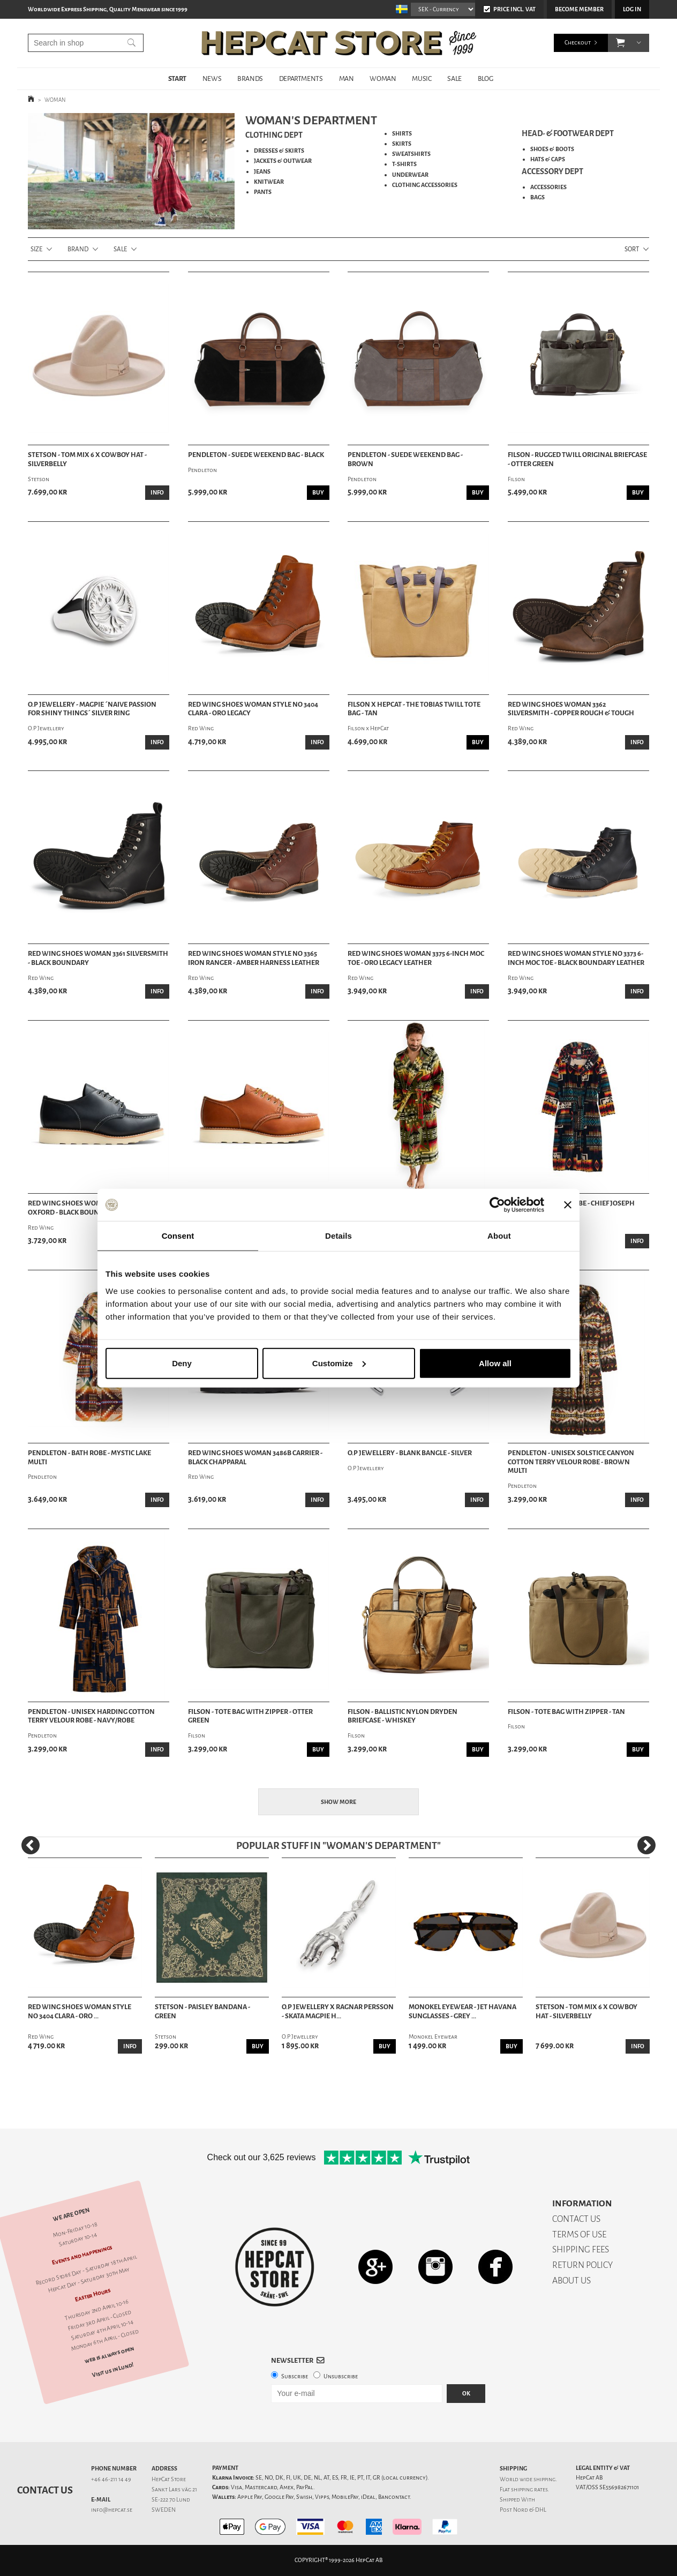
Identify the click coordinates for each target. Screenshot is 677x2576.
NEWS (211, 78)
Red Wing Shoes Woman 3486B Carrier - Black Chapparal (255, 1457)
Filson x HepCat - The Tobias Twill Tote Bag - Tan (414, 709)
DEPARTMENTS (301, 78)
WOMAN (383, 78)
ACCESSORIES (548, 187)
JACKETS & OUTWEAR (283, 161)
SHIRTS (402, 134)
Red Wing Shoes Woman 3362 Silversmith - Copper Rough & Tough (571, 709)
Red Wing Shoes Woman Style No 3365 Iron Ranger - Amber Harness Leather (253, 958)
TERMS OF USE (579, 2234)
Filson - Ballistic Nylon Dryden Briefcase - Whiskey (402, 1716)
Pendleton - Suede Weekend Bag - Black (256, 455)
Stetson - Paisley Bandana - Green (202, 2011)
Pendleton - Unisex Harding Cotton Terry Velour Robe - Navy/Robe (91, 1716)
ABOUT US (571, 2280)
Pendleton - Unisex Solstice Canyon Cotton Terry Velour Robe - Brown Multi (571, 1462)
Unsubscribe (341, 2376)
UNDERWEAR (410, 175)
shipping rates (529, 2489)
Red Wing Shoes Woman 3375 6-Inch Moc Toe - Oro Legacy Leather (416, 958)
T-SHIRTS (404, 164)
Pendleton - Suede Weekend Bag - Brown (405, 459)
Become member (579, 9)
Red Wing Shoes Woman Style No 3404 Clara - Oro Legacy (253, 709)
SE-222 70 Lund (171, 2500)
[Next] (646, 1845)
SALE (454, 78)
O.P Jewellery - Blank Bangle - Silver (410, 1453)
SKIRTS (401, 144)
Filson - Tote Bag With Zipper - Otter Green (250, 1716)
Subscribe (294, 2376)
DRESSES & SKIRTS (279, 151)
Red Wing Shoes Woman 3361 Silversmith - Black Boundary (98, 958)
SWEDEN (164, 2510)
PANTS (263, 192)
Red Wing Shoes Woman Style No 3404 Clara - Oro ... (79, 2011)
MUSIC (421, 78)
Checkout (578, 43)
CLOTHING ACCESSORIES (424, 185)
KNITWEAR (269, 182)
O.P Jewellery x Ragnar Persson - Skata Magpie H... (338, 2011)
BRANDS (250, 78)
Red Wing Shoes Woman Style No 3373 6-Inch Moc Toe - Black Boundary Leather (576, 958)
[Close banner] (567, 1205)
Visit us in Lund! (112, 2370)
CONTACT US (576, 2219)
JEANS (262, 172)
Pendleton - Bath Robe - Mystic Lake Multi (89, 1457)
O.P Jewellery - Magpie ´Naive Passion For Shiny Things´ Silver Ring (92, 709)
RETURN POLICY (582, 2265)
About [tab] (499, 1235)
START (177, 78)
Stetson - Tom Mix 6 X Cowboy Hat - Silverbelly (87, 459)
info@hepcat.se (111, 2510)
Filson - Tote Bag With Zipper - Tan (566, 1712)
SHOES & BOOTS (552, 149)
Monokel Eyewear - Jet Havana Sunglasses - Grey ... (462, 2011)
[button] (620, 43)
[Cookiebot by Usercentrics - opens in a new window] (497, 1205)
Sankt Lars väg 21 (174, 2489)
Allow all (495, 1362)
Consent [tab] (178, 1235)
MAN (346, 78)
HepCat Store (169, 2479)
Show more (338, 1802)
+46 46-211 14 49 (111, 2479)
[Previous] (30, 1845)
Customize (339, 1362)
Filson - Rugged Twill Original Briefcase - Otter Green (577, 459)
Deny (182, 1362)
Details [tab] (338, 1235)
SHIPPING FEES (580, 2249)
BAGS (537, 197)
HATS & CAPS (547, 159)
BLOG (485, 78)
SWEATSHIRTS (411, 154)
